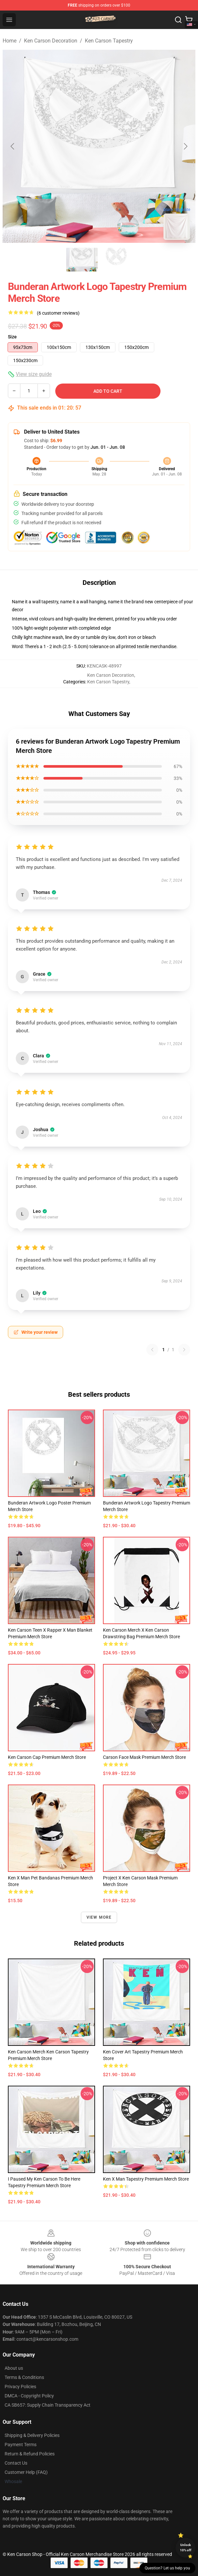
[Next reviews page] (184, 1350)
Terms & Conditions (24, 2377)
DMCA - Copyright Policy (29, 2395)
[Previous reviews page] (152, 1350)
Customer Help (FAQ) (26, 2472)
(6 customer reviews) (58, 313)
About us (14, 2368)
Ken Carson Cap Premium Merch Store (47, 1757)
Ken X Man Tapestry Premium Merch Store (146, 2179)
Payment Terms (21, 2444)
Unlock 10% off (185, 2547)
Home (9, 41)
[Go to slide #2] (116, 260)
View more (99, 1917)
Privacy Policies (20, 2386)
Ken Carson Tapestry (109, 41)
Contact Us (16, 2463)
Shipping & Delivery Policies (32, 2435)
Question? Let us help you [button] (167, 2568)
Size (12, 336)
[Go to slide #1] (82, 260)
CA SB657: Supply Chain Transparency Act (47, 2405)
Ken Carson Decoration (50, 41)
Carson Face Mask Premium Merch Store (144, 1757)
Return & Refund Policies (30, 2453)
